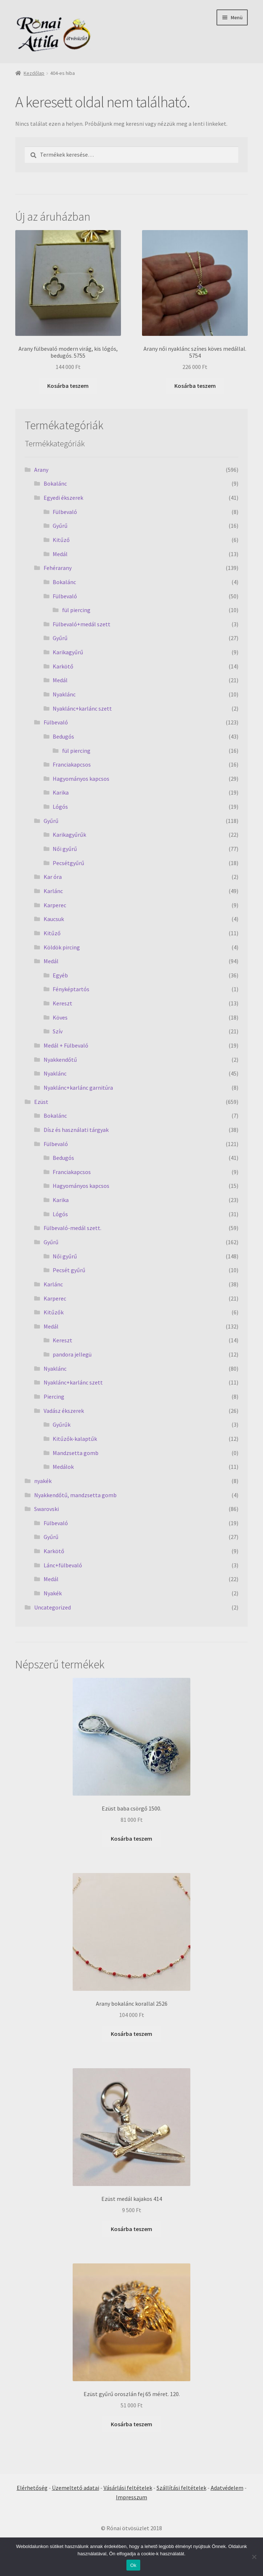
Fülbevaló (65, 511)
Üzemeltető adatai (75, 2487)
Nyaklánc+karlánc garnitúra (78, 1087)
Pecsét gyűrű (69, 1270)
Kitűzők (54, 1312)
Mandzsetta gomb (75, 1452)
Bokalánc (55, 483)
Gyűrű (60, 525)
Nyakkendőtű (60, 1059)
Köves (60, 1017)
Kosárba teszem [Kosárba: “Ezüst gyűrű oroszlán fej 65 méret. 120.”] (131, 2424)
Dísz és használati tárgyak (76, 1129)
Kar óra (53, 876)
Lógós (60, 806)
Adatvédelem (227, 2487)
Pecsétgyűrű (68, 863)
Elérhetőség (32, 2487)
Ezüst (41, 1101)
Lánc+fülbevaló (63, 1565)
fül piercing (76, 610)
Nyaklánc (64, 694)
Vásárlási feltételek (128, 2487)
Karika (61, 792)
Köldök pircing (62, 947)
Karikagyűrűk (69, 834)
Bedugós (63, 736)
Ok (133, 2565)
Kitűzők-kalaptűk (75, 1438)
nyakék (43, 1480)
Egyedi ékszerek (63, 497)
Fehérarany (58, 567)
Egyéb (60, 975)
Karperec (55, 905)
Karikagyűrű (68, 652)
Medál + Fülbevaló (66, 1045)
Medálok (63, 1466)
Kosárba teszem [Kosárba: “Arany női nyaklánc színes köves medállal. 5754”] (195, 385)
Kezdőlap (34, 73)
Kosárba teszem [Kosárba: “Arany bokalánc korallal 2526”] (131, 2033)
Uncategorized (52, 1607)
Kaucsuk (54, 919)
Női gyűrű (65, 848)
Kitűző (61, 539)
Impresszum (131, 2497)
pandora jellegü (72, 1354)
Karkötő (63, 666)
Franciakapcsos (72, 764)
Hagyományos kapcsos (81, 778)
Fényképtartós (71, 989)
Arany (41, 469)
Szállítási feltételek (181, 2487)
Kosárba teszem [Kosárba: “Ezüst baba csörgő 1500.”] (131, 1838)
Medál (60, 554)
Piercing (54, 1396)
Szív (57, 1031)
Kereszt (62, 1003)
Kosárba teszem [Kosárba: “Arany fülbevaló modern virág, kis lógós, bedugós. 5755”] (68, 385)
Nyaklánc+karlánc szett (82, 708)
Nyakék (53, 1593)
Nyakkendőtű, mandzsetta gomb (75, 1495)
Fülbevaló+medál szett (81, 624)
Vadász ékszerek (64, 1410)
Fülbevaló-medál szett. (72, 1227)
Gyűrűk (61, 1424)
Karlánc (53, 891)
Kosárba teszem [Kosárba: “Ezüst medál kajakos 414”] (131, 2229)
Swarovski (46, 1508)
